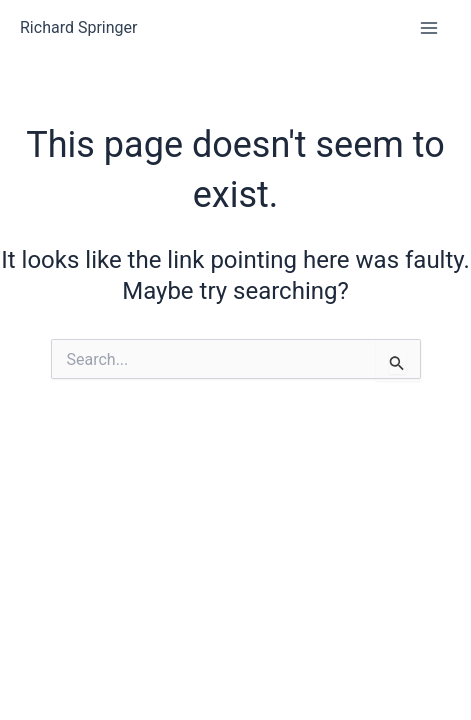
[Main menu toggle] (429, 28)
